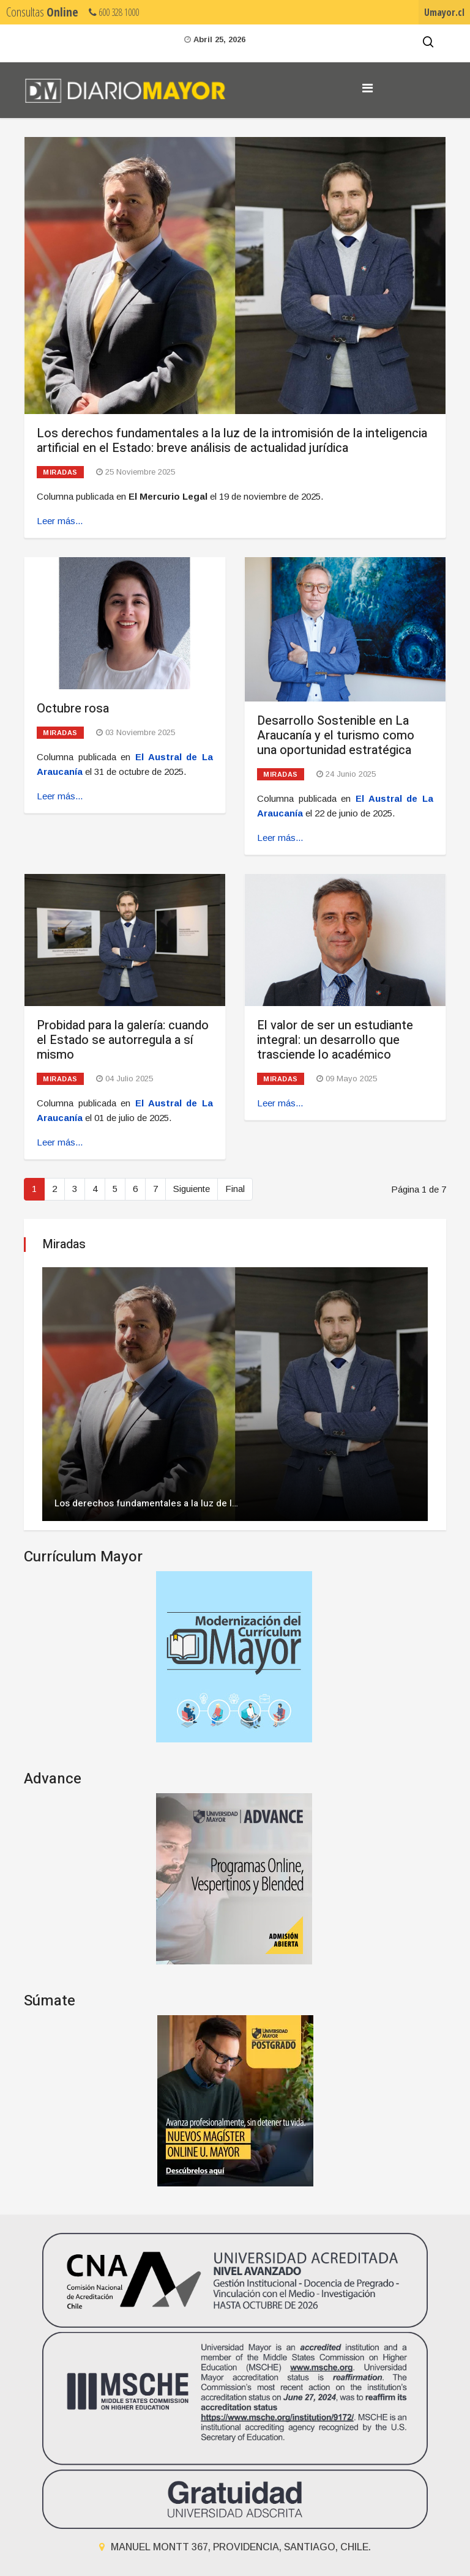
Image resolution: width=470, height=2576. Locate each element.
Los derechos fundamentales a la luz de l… (146, 1503)
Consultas (42, 12)
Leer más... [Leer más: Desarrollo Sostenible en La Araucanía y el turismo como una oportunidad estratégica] (280, 837)
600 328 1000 (114, 12)
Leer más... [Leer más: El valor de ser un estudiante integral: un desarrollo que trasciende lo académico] (280, 1103)
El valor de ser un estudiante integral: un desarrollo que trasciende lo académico (335, 1040)
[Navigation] (367, 88)
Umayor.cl (444, 12)
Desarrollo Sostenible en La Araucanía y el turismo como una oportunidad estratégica (335, 735)
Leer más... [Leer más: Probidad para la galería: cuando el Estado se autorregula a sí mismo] (60, 1142)
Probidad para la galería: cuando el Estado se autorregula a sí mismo (123, 1040)
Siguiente (191, 1188)
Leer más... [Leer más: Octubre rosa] (60, 796)
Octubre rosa (73, 708)
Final (235, 1188)
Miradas (60, 472)
